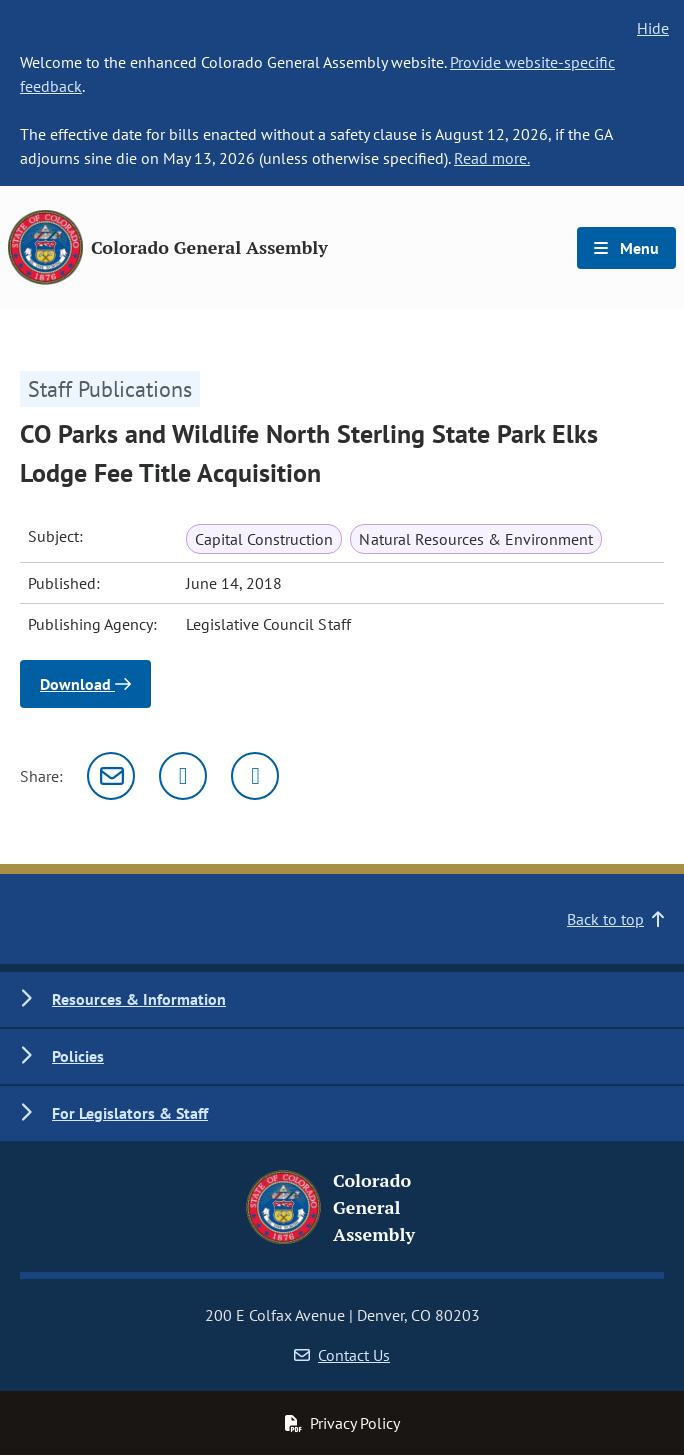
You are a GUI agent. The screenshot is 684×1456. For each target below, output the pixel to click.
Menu (626, 248)
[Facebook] (255, 776)
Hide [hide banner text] (653, 28)
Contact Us (342, 1355)
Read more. (492, 158)
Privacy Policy (342, 1423)
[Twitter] (183, 776)
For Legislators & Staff (130, 1113)
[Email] (111, 776)
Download (85, 684)
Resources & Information (139, 999)
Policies (78, 1056)
